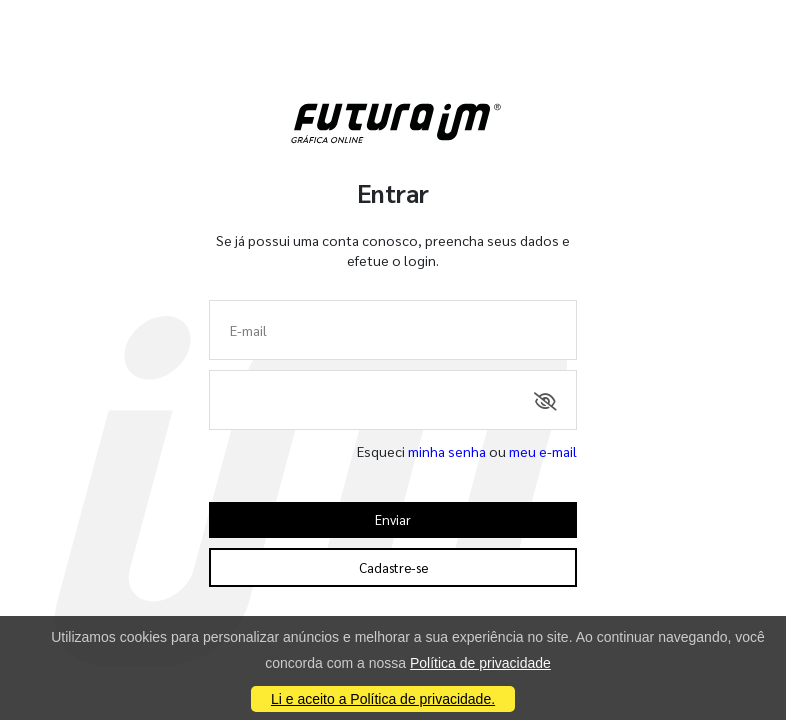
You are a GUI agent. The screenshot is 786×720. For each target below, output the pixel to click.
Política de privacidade (480, 663)
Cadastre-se (393, 567)
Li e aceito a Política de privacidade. (383, 699)
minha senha (447, 451)
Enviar (393, 519)
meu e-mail (543, 451)
